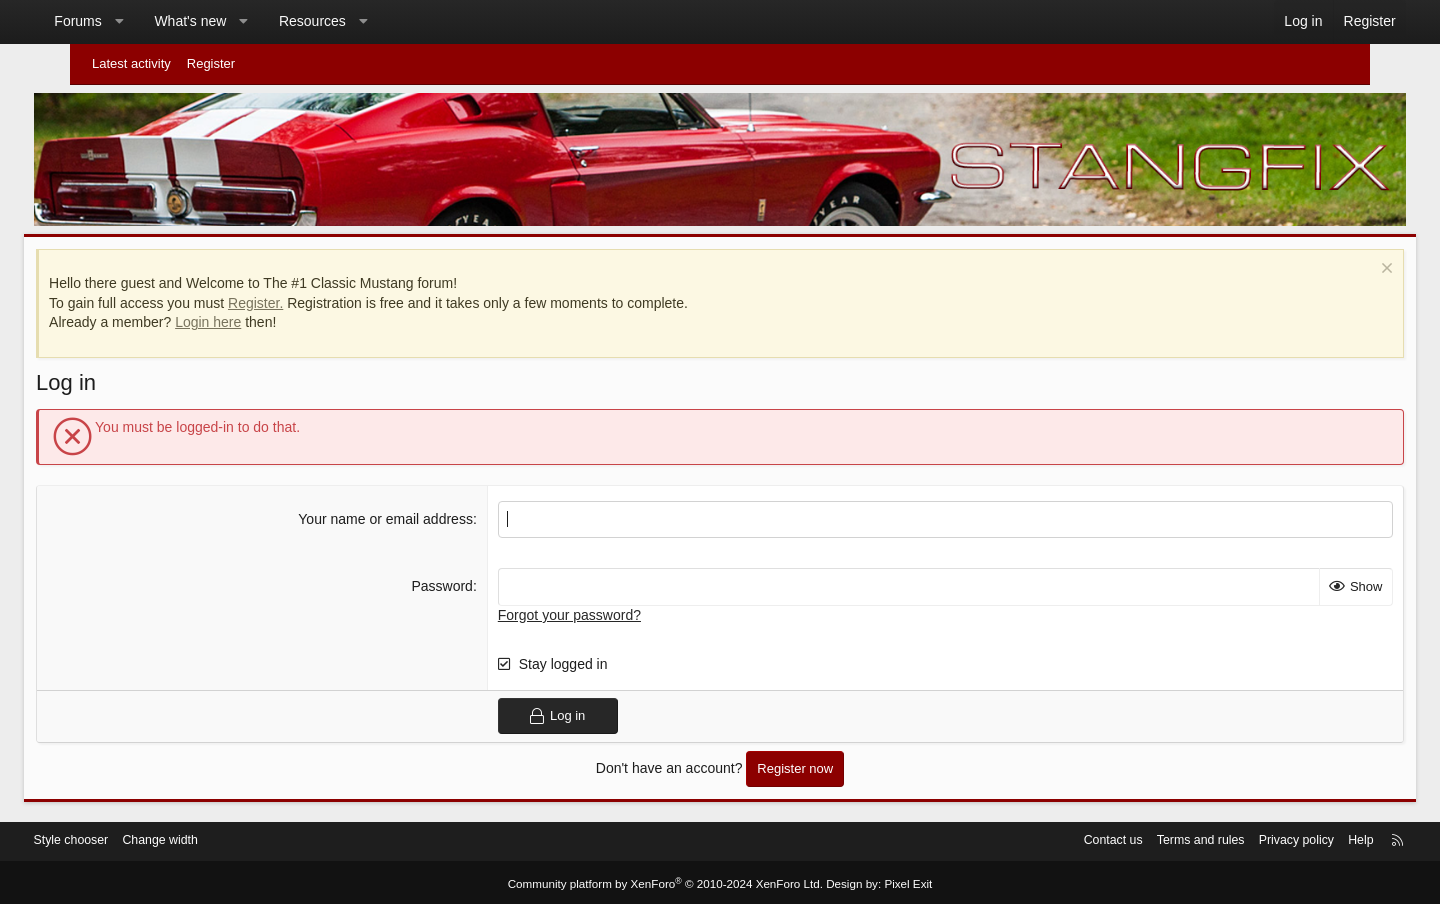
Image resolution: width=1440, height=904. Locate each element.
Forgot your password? (585, 609)
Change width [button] (222, 838)
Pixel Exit (897, 881)
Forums (123, 21)
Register (211, 63)
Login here (257, 317)
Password (458, 581)
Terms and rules (1136, 838)
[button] (165, 22)
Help (1304, 838)
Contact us (1044, 838)
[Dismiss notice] (1335, 264)
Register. (304, 297)
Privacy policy (1236, 838)
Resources (358, 21)
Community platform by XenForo (668, 881)
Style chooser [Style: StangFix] (128, 838)
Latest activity (131, 63)
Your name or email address (402, 513)
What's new (236, 21)
